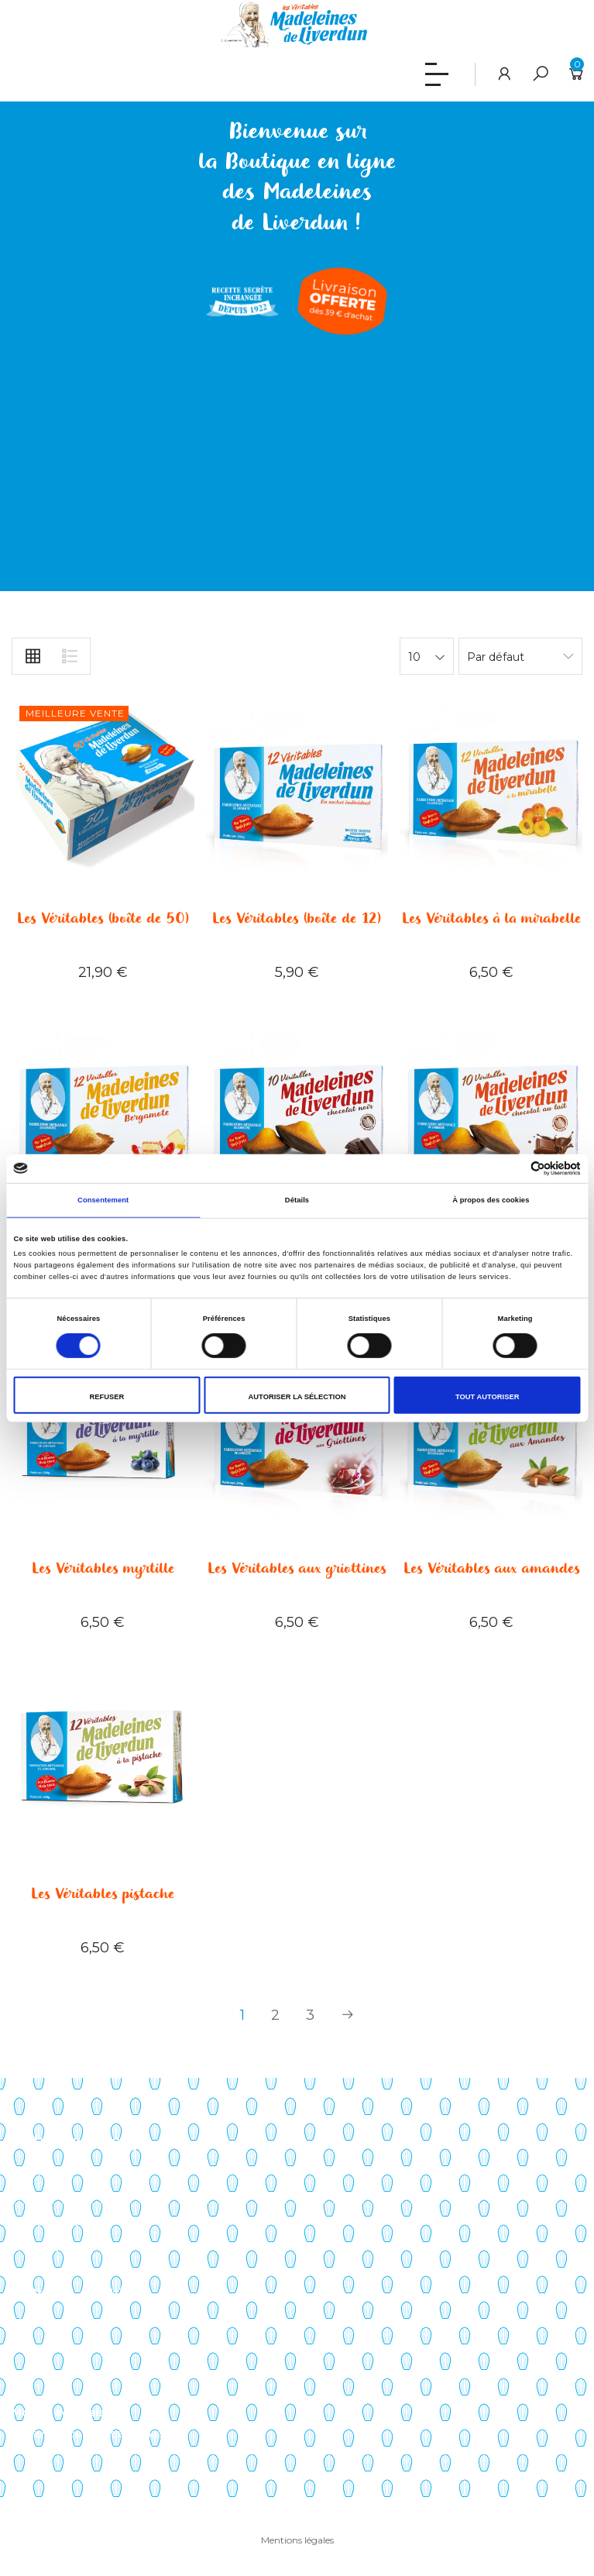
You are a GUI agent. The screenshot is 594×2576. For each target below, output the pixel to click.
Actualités (38, 2247)
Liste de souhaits (57, 2373)
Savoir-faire (41, 2172)
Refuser (107, 1397)
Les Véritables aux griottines (297, 1569)
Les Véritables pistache (102, 1894)
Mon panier (42, 2347)
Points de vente (55, 2222)
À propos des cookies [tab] (490, 1200)
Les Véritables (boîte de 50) (103, 919)
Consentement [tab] (103, 1200)
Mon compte (47, 2322)
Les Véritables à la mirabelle (491, 919)
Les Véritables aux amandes (491, 1569)
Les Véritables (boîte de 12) (296, 919)
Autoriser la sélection (297, 1397)
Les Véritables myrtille (103, 1569)
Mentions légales (297, 2540)
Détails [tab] (297, 1200)
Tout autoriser (487, 1397)
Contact (33, 2272)
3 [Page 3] (310, 2015)
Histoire (32, 2197)
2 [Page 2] (275, 2015)
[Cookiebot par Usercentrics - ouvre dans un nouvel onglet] (513, 1168)
